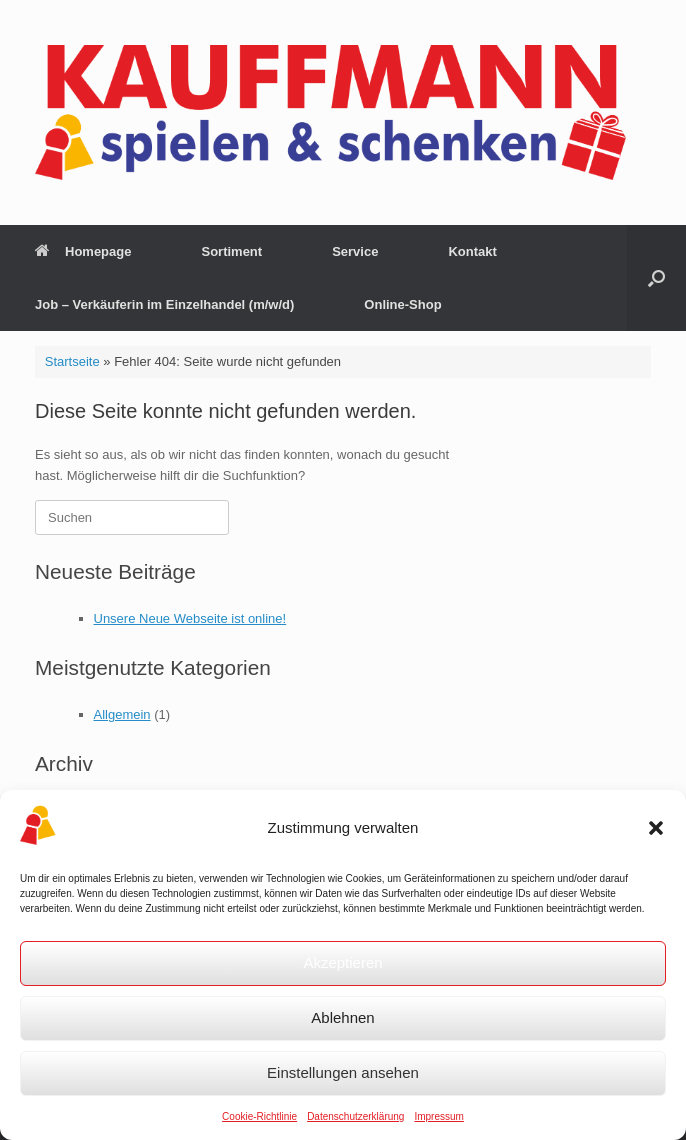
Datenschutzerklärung (355, 1116)
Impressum (438, 1116)
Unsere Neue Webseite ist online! (190, 618)
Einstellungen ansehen (343, 1072)
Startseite (72, 361)
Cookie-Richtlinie (259, 1116)
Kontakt (472, 251)
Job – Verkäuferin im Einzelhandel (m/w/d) (164, 304)
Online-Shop (402, 304)
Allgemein (122, 714)
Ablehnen (342, 1017)
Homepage (83, 251)
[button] (656, 828)
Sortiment (231, 251)
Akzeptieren (342, 962)
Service (355, 251)
